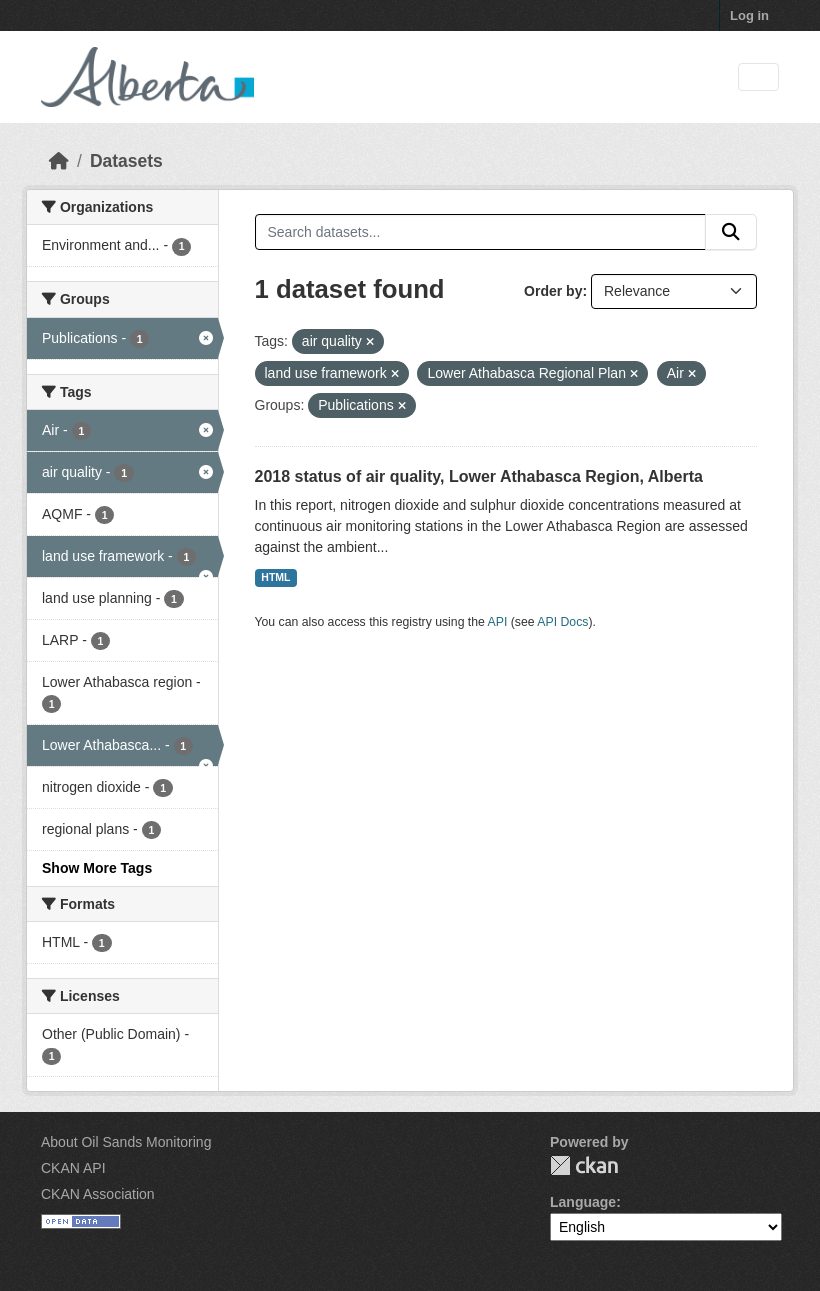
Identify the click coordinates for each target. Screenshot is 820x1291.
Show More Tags (97, 868)
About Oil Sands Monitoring (126, 1142)
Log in (749, 15)
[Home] (59, 161)
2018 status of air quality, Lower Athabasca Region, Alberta (479, 476)
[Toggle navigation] (758, 77)
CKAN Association (98, 1194)
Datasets (126, 161)
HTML (275, 577)
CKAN (584, 1165)
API (498, 622)
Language (583, 1202)
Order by (553, 291)
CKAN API (73, 1168)
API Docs (562, 622)
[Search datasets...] (481, 232)
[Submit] (731, 232)
